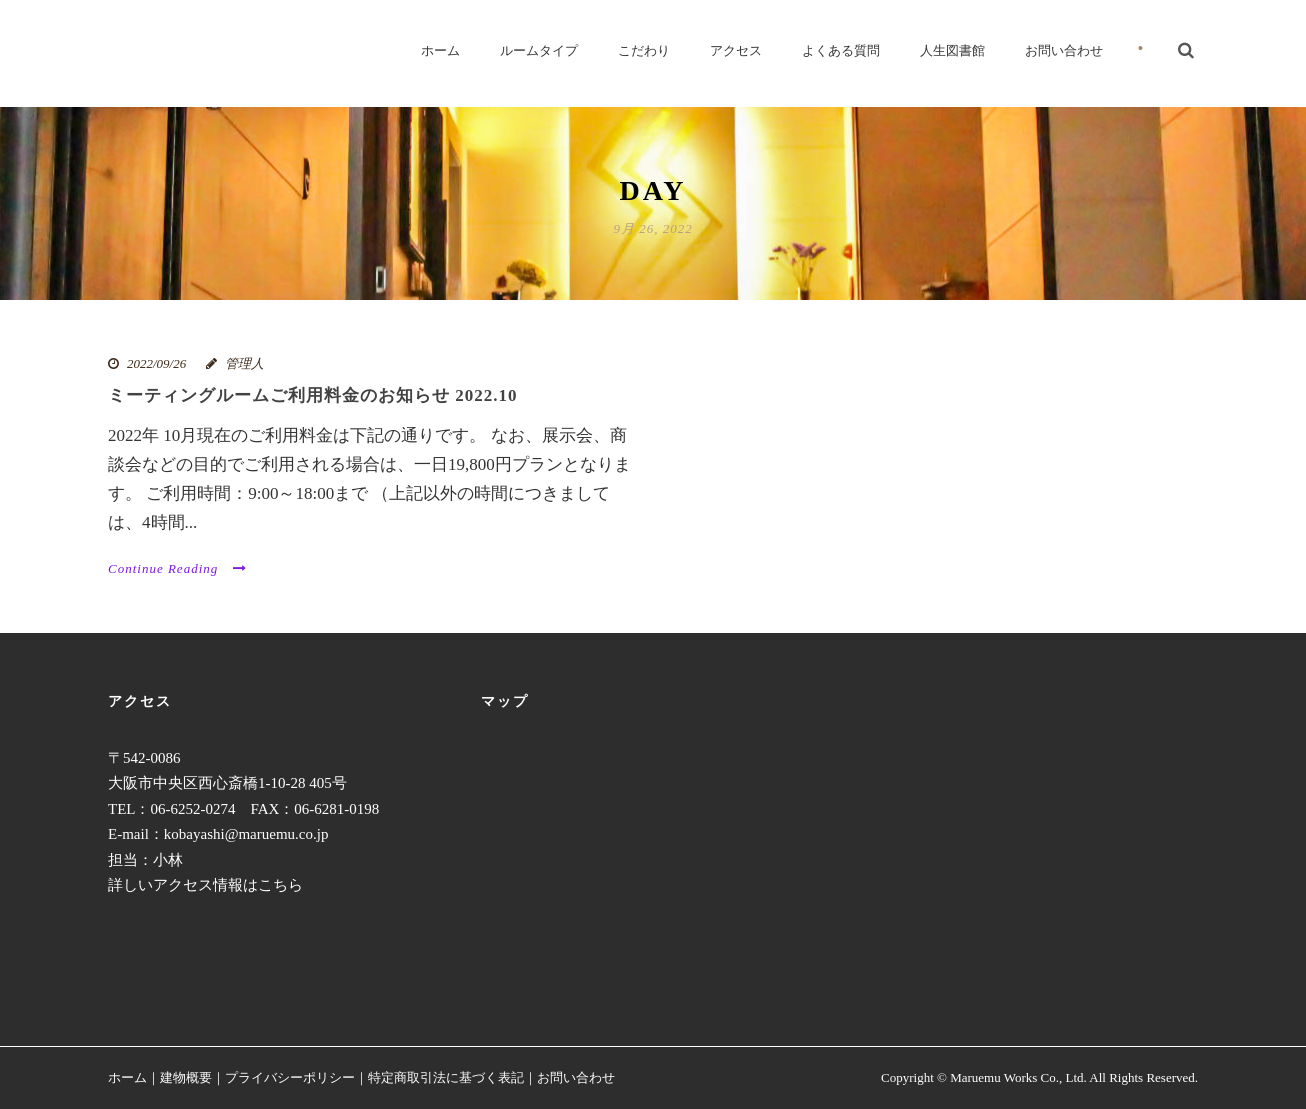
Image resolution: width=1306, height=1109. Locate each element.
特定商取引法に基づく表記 (446, 1077)
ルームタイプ (539, 50)
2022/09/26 (156, 363)
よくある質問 (841, 50)
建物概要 (186, 1077)
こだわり (644, 50)
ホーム (440, 50)
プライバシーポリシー (290, 1077)
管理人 (244, 363)
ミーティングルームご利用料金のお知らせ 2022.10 (313, 395)
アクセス (736, 50)
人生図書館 (952, 50)
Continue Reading (177, 568)
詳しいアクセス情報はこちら (205, 885)
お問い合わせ (1064, 50)
